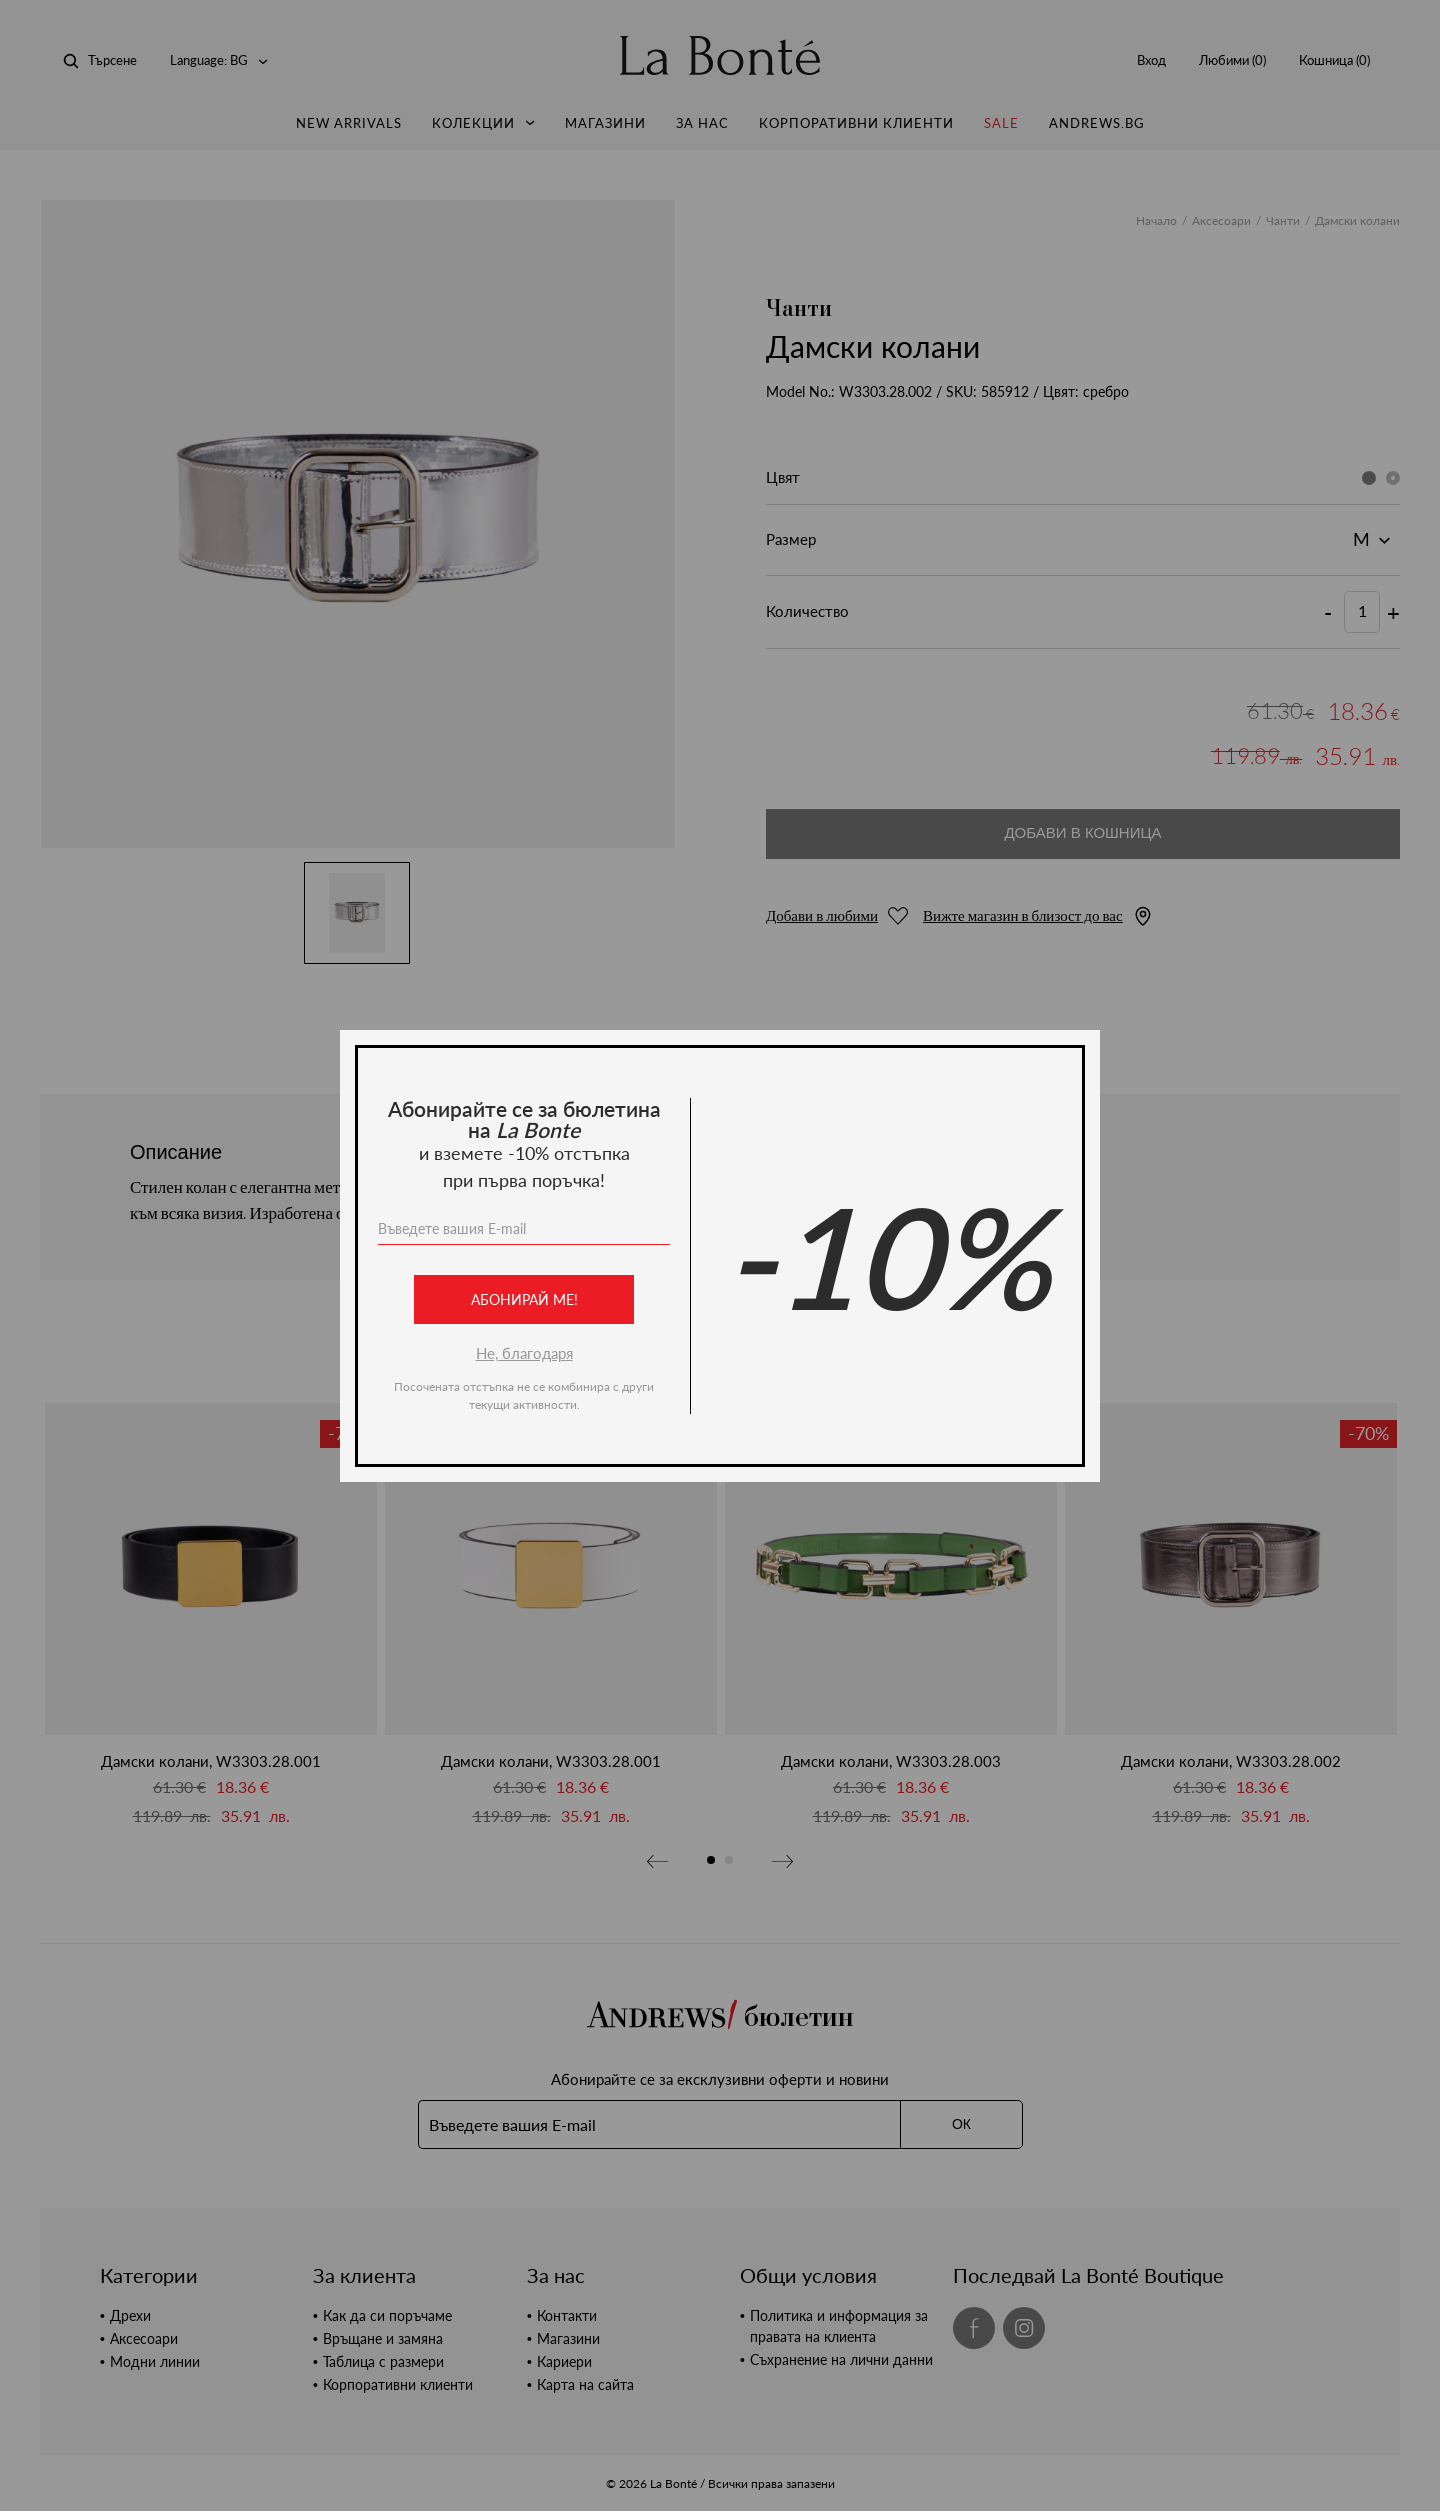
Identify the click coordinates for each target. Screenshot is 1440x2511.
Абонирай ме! (524, 1299)
